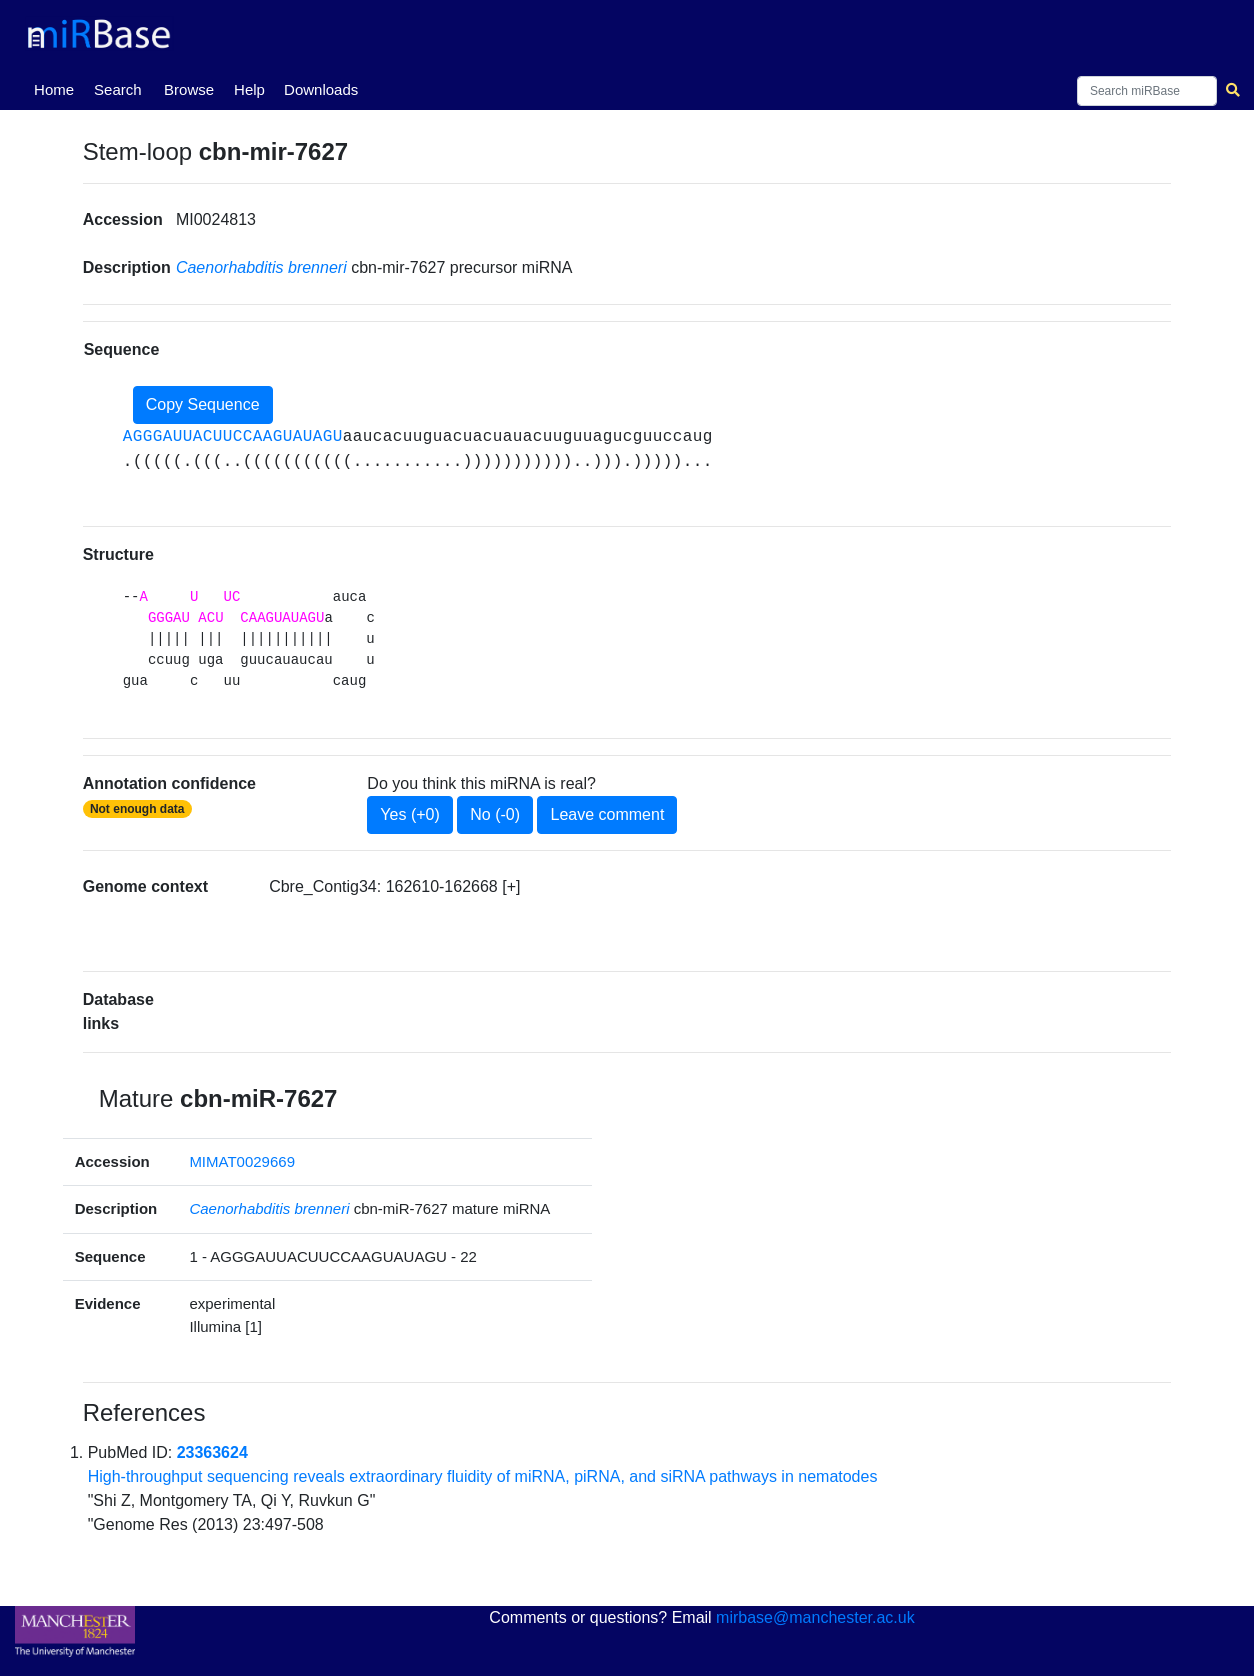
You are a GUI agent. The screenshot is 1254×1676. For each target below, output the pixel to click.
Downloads (321, 89)
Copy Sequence (203, 404)
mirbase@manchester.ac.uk (815, 1617)
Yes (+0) (409, 814)
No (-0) (495, 814)
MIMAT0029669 (242, 1161)
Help (249, 89)
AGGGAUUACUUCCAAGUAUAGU (233, 437)
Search (118, 89)
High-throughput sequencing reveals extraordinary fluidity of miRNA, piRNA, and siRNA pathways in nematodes (483, 1476)
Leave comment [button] (607, 814)
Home (58, 88)
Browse (189, 89)
